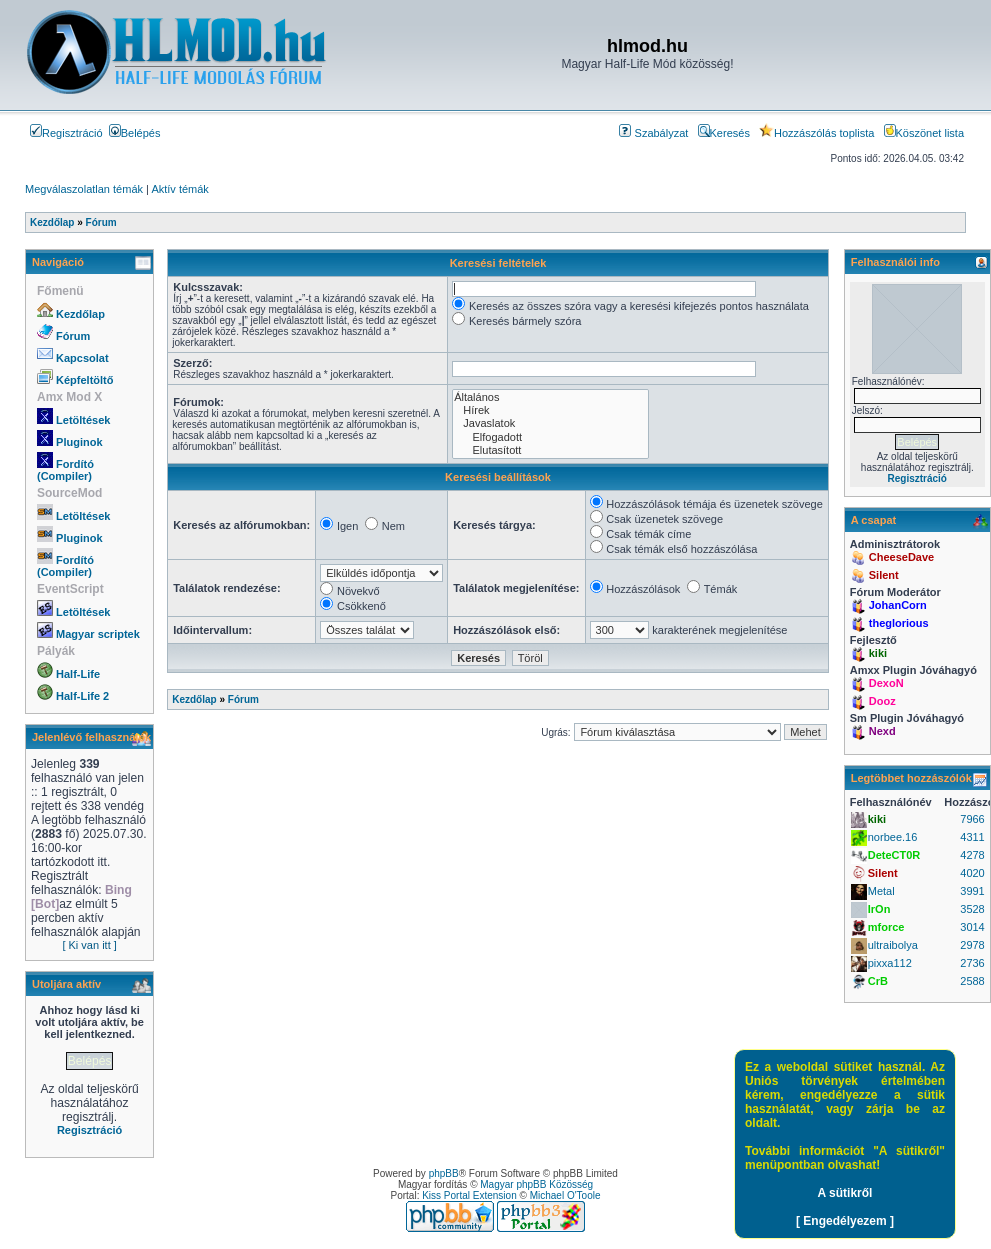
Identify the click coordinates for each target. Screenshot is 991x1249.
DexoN (886, 683)
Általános (550, 397)
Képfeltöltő (84, 380)
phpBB (444, 1173)
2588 (972, 981)
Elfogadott (550, 437)
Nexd (882, 731)
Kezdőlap (80, 314)
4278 (972, 855)
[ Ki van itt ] (89, 945)
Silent (884, 575)
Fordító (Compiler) (65, 470)
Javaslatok (550, 423)
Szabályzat (653, 133)
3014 (972, 927)
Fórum (73, 336)
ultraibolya (893, 945)
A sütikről (845, 1193)
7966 (972, 819)
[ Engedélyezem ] (845, 1221)
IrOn (879, 909)
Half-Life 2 (82, 696)
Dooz (882, 701)
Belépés (135, 133)
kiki (878, 653)
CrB (878, 981)
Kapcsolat (82, 358)
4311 (972, 837)
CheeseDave (901, 557)
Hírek (550, 410)
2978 (972, 945)
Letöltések (83, 420)
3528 (972, 909)
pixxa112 (890, 963)
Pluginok (79, 442)
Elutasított (550, 450)
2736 (972, 963)
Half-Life (78, 674)
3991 (972, 891)
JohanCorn (898, 605)
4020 (972, 873)
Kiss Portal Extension (469, 1195)
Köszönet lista (924, 133)
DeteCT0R (894, 855)
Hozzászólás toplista (816, 133)
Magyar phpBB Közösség (536, 1184)
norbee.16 (893, 837)
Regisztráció (66, 133)
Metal (881, 891)
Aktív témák (179, 189)
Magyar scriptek (98, 634)
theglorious (899, 623)
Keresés (724, 133)
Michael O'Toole (565, 1195)
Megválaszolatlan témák (84, 189)
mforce (886, 927)
